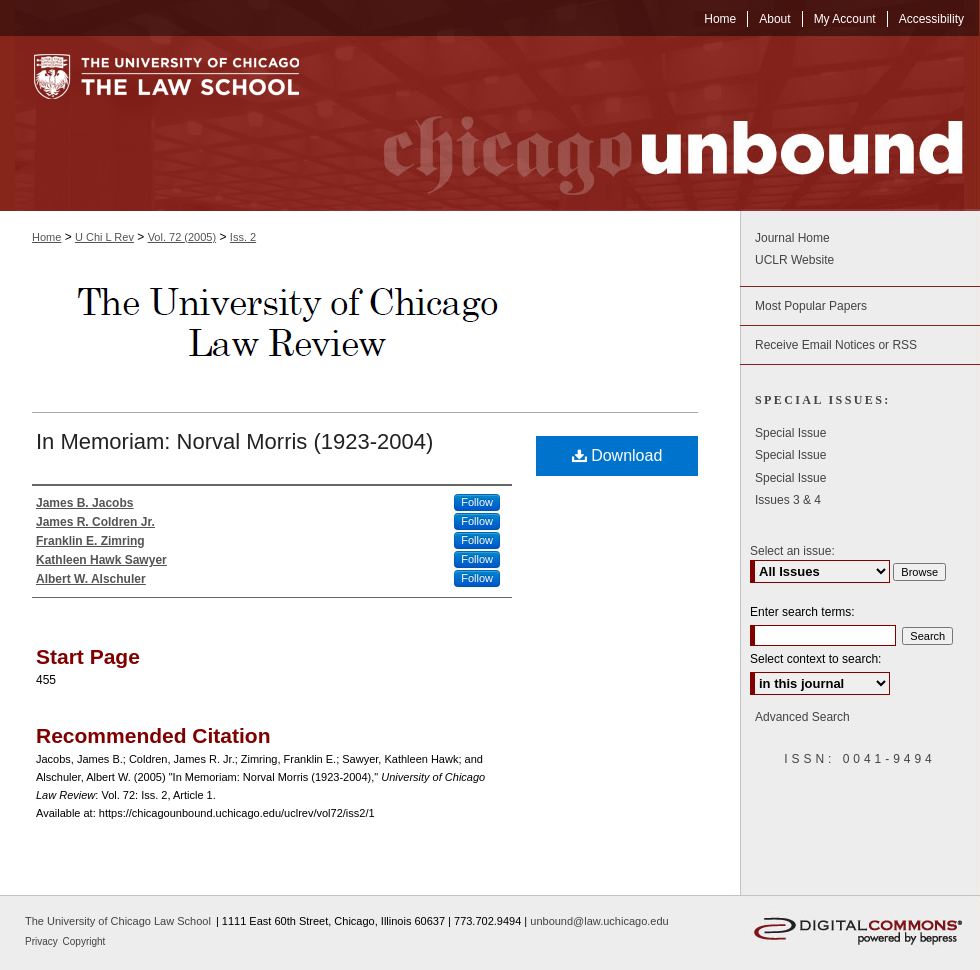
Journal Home (792, 238)
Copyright (84, 941)
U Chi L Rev (104, 237)
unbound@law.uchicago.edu (599, 921)
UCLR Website (794, 260)
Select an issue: (792, 551)
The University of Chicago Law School (118, 921)
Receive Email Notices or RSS (836, 345)
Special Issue (790, 433)
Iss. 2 (243, 237)
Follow (477, 502)
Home (46, 237)
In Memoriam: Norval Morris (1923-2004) (234, 441)
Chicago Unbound (655, 123)
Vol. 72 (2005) (182, 237)
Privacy (43, 941)
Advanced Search (802, 717)
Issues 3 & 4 (788, 500)
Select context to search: (815, 659)
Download (617, 455)
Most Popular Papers (811, 306)
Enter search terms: (802, 612)
